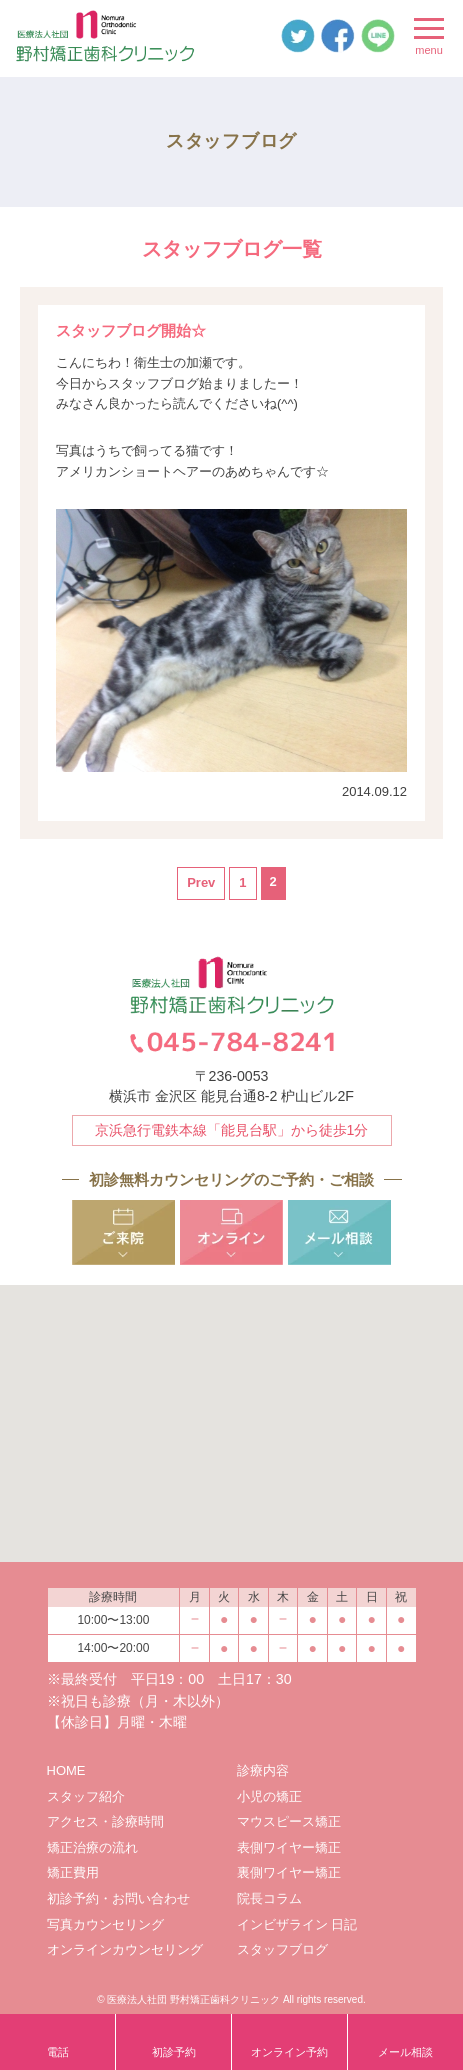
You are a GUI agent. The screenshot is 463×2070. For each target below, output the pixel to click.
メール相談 (405, 2052)
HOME (66, 1770)
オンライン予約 (289, 2052)
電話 (58, 2052)
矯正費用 (73, 1872)
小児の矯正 (269, 1796)
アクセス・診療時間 (105, 1821)
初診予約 (174, 2052)
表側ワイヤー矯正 (289, 1847)
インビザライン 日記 (297, 1924)
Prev (201, 882)
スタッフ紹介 (86, 1796)
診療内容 (263, 1770)
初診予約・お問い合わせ (118, 1898)
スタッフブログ (282, 1949)
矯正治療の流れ (92, 1847)
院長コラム (269, 1898)
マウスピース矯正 (289, 1821)
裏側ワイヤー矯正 (289, 1872)
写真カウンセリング (105, 1924)
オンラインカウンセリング (125, 1949)
